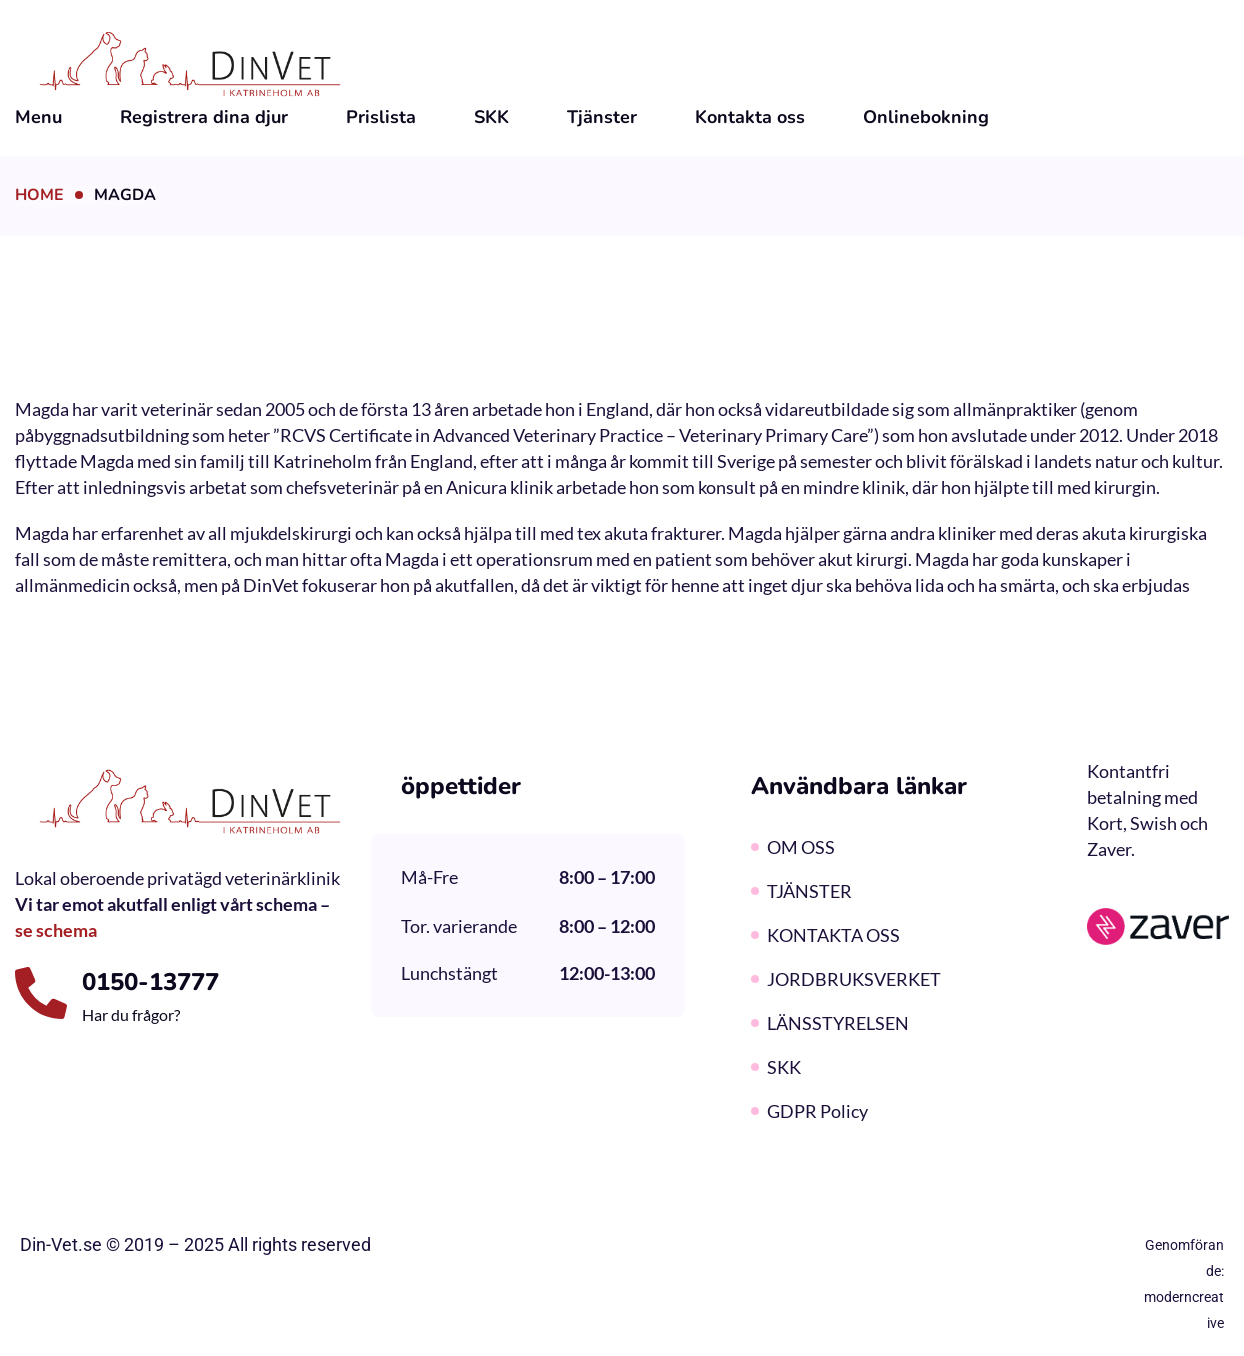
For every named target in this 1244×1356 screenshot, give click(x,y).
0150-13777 (150, 982)
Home (39, 195)
